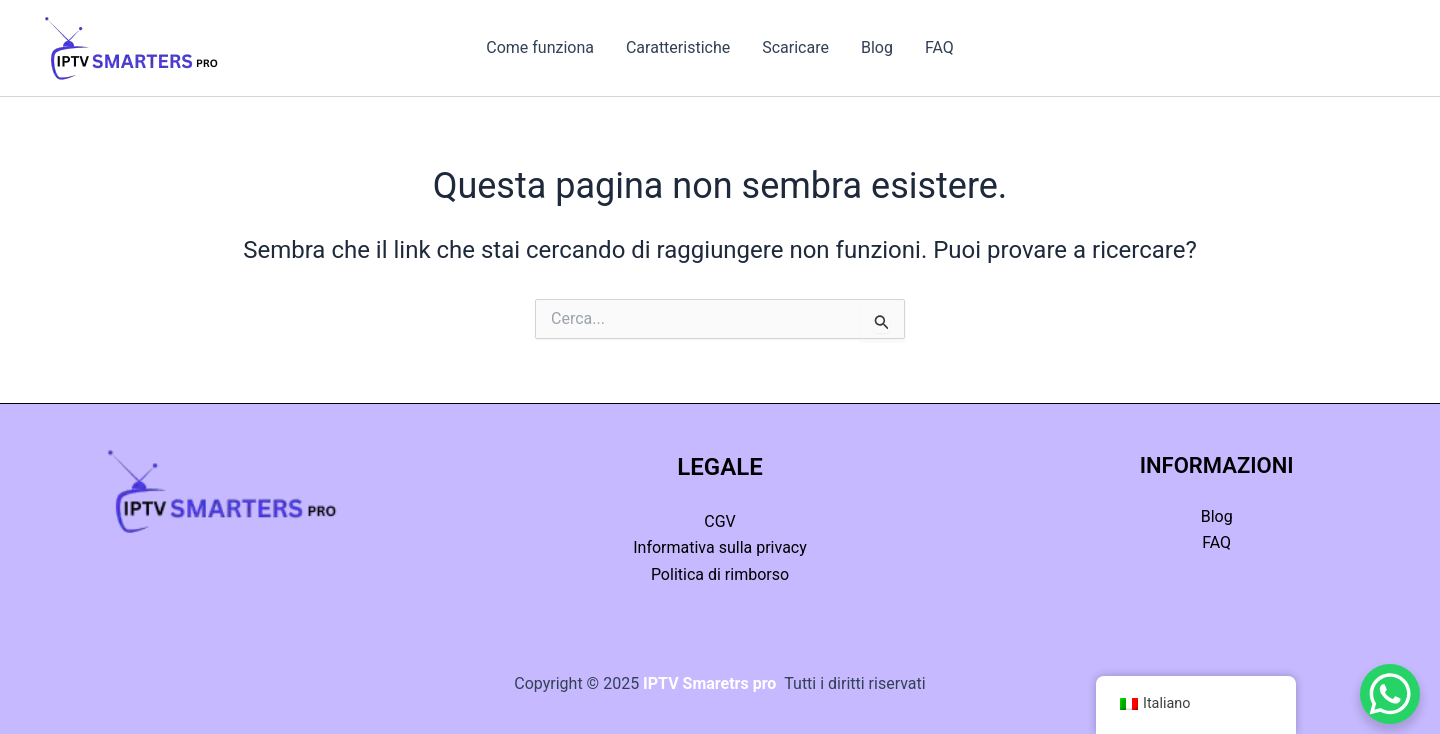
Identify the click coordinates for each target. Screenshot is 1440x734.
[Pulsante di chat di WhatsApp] (1390, 694)
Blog (877, 47)
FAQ (939, 47)
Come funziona (540, 47)
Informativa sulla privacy (720, 547)
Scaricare (795, 47)
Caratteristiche (678, 47)
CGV (720, 521)
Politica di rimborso (720, 574)
